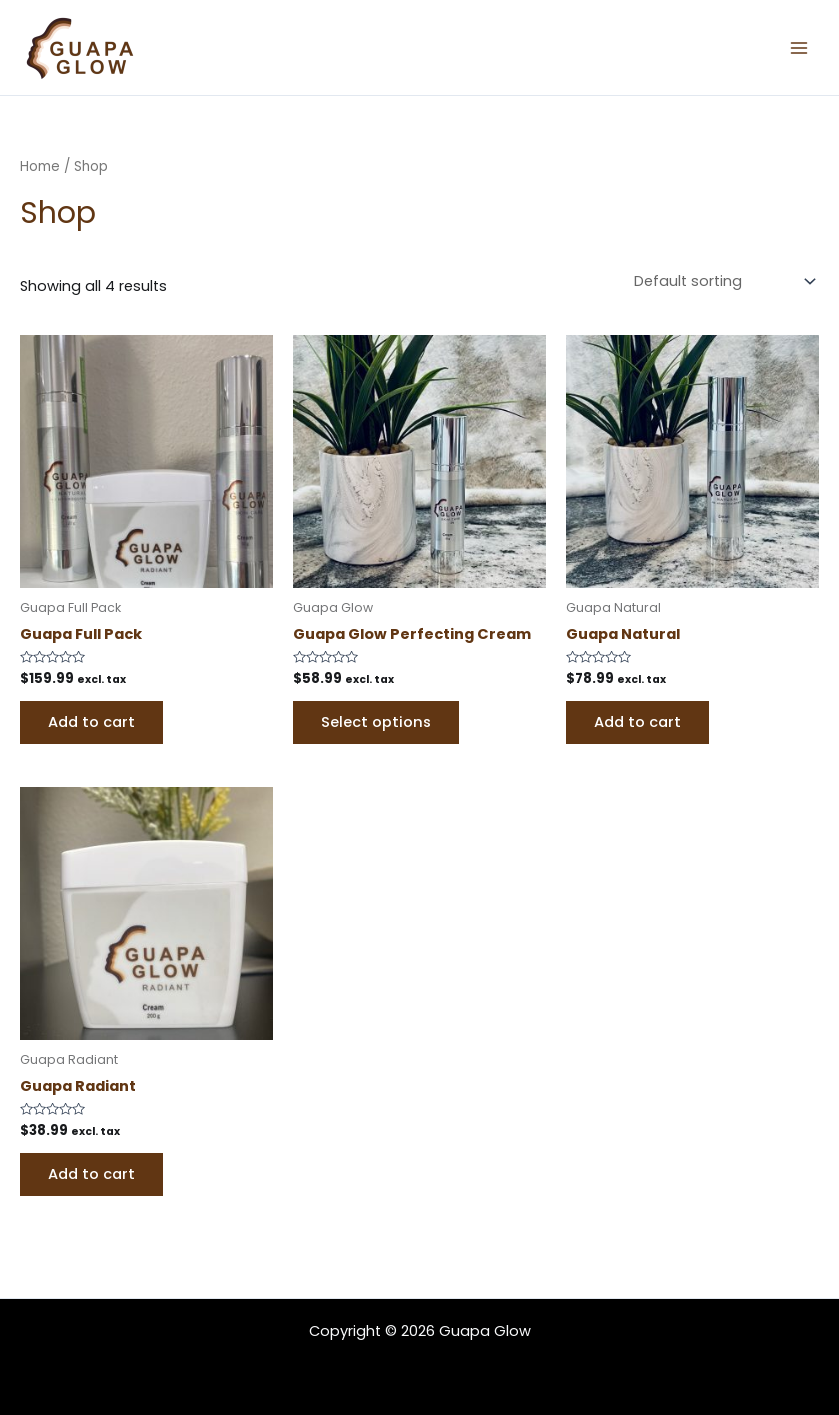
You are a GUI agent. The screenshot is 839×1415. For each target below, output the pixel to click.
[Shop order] (722, 279)
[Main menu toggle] (799, 47)
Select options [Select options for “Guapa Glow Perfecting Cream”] (376, 718)
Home (40, 166)
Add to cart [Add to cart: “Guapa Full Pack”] (91, 718)
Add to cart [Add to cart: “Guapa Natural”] (637, 718)
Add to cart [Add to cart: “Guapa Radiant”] (91, 1170)
